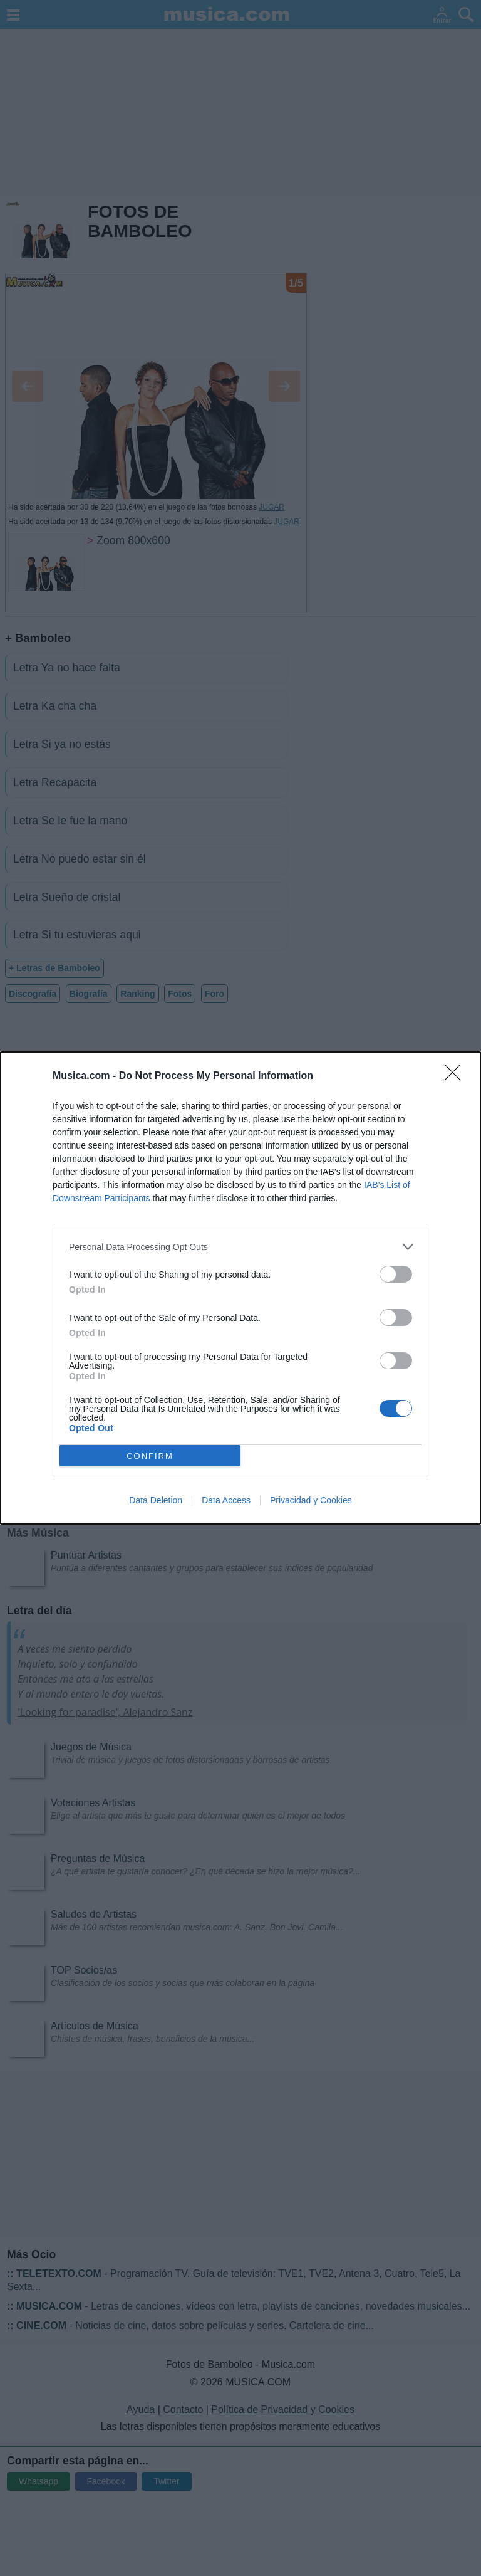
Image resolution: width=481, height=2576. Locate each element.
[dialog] (240, 1288)
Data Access (226, 1500)
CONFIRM (150, 1455)
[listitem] (240, 1246)
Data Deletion (155, 1500)
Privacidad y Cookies (311, 1500)
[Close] (456, 1076)
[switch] (396, 1274)
